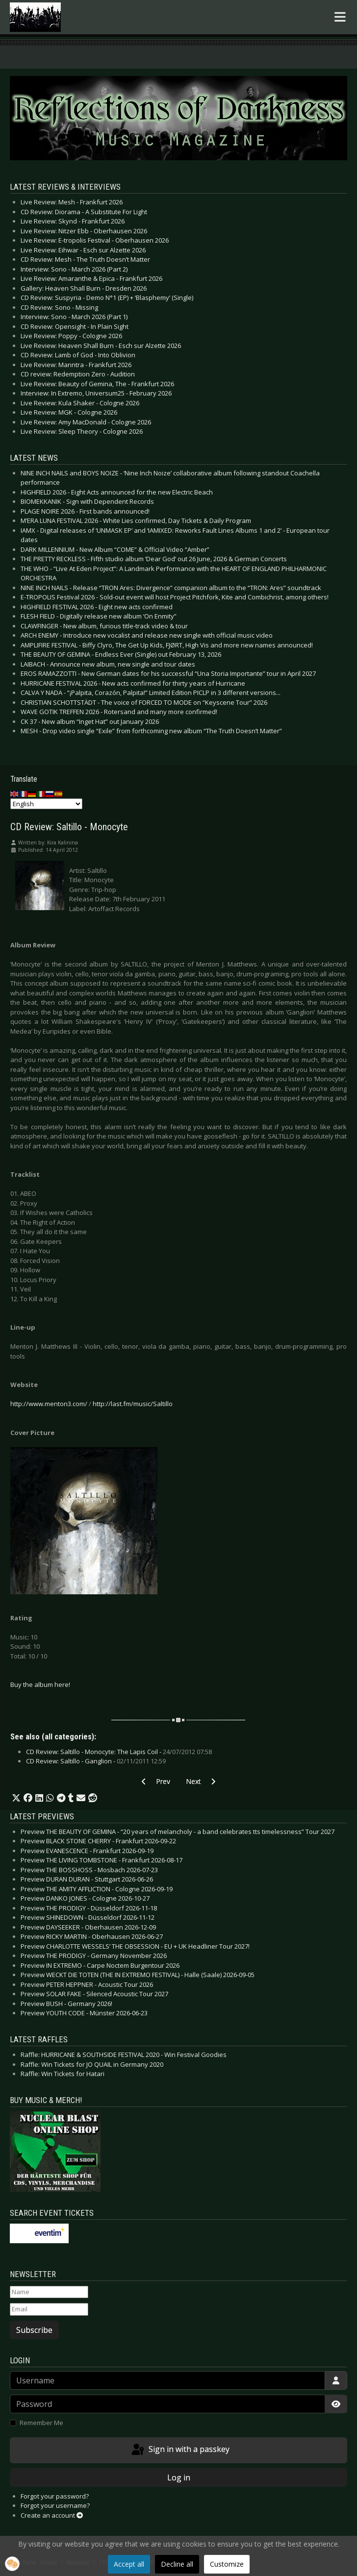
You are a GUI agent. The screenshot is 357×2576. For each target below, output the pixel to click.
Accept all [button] (129, 2564)
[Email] (49, 2309)
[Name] (49, 2292)
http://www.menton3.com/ (48, 1403)
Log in (178, 2477)
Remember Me (41, 2422)
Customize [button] (227, 2564)
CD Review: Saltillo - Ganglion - (96, 1761)
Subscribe (34, 2330)
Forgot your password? (55, 2496)
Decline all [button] (177, 2564)
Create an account (52, 2515)
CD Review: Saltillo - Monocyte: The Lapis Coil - (119, 1751)
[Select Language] (46, 803)
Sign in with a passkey (180, 2450)
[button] (16, 1798)
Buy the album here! (40, 1684)
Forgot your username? (55, 2505)
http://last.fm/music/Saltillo (133, 1403)
